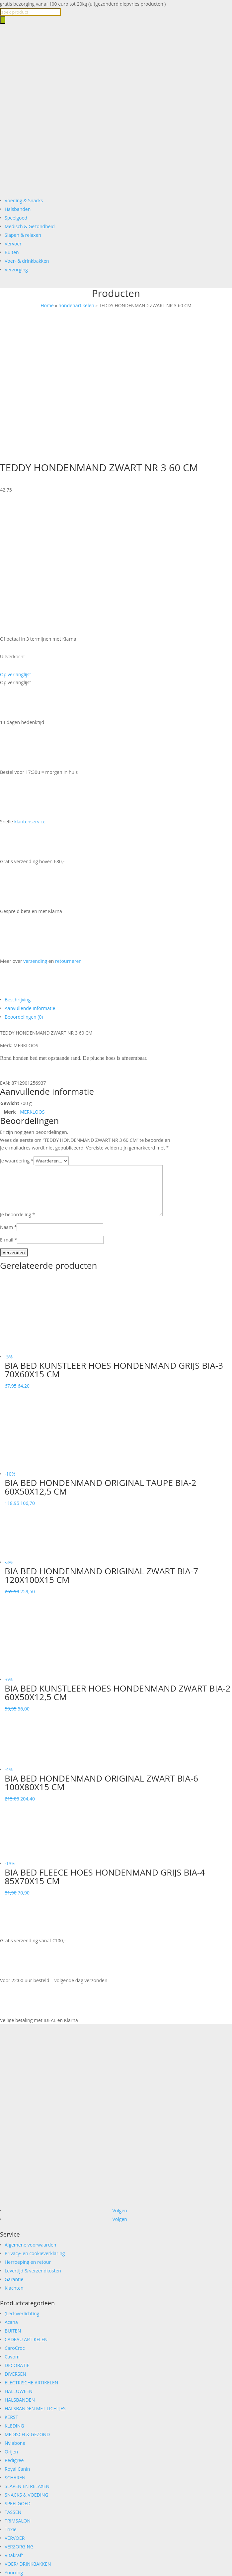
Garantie (14, 2152)
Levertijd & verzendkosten (33, 2143)
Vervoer (13, 243)
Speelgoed (16, 218)
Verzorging (16, 269)
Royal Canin (17, 2342)
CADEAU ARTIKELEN (26, 2212)
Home (47, 305)
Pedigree (14, 2333)
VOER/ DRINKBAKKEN (28, 2437)
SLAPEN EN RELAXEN (27, 2359)
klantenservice (29, 694)
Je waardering (17, 1033)
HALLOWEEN (19, 2264)
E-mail (8, 1112)
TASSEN (13, 2385)
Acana (11, 2195)
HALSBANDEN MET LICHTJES (35, 2281)
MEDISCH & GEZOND (27, 2307)
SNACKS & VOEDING (26, 2367)
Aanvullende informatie (30, 881)
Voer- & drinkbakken (27, 261)
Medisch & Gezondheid (30, 226)
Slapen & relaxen (23, 235)
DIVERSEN (15, 2247)
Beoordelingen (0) (24, 889)
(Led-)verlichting (22, 2186)
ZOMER (13, 2454)
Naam (8, 1100)
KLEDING (14, 2298)
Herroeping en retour (28, 2135)
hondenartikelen (76, 305)
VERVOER (15, 2411)
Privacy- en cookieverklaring (35, 2126)
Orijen (11, 2324)
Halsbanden (18, 209)
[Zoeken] (2, 20)
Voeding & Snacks (24, 200)
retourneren (68, 834)
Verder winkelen (72, 2557)
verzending (35, 834)
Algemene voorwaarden (30, 2117)
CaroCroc (15, 2221)
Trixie (11, 2402)
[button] (15, 547)
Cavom (12, 2229)
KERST (11, 2290)
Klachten (14, 2161)
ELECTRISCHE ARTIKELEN (31, 2255)
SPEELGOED (18, 2376)
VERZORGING (19, 2419)
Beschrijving (18, 872)
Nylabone (15, 2316)
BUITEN (13, 2203)
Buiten (12, 252)
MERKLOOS (32, 984)
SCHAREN (15, 2350)
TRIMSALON (18, 2393)
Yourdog (14, 2445)
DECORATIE (17, 2238)
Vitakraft (14, 2428)
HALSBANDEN (20, 2272)
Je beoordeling (17, 1087)
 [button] (32, 1258)
